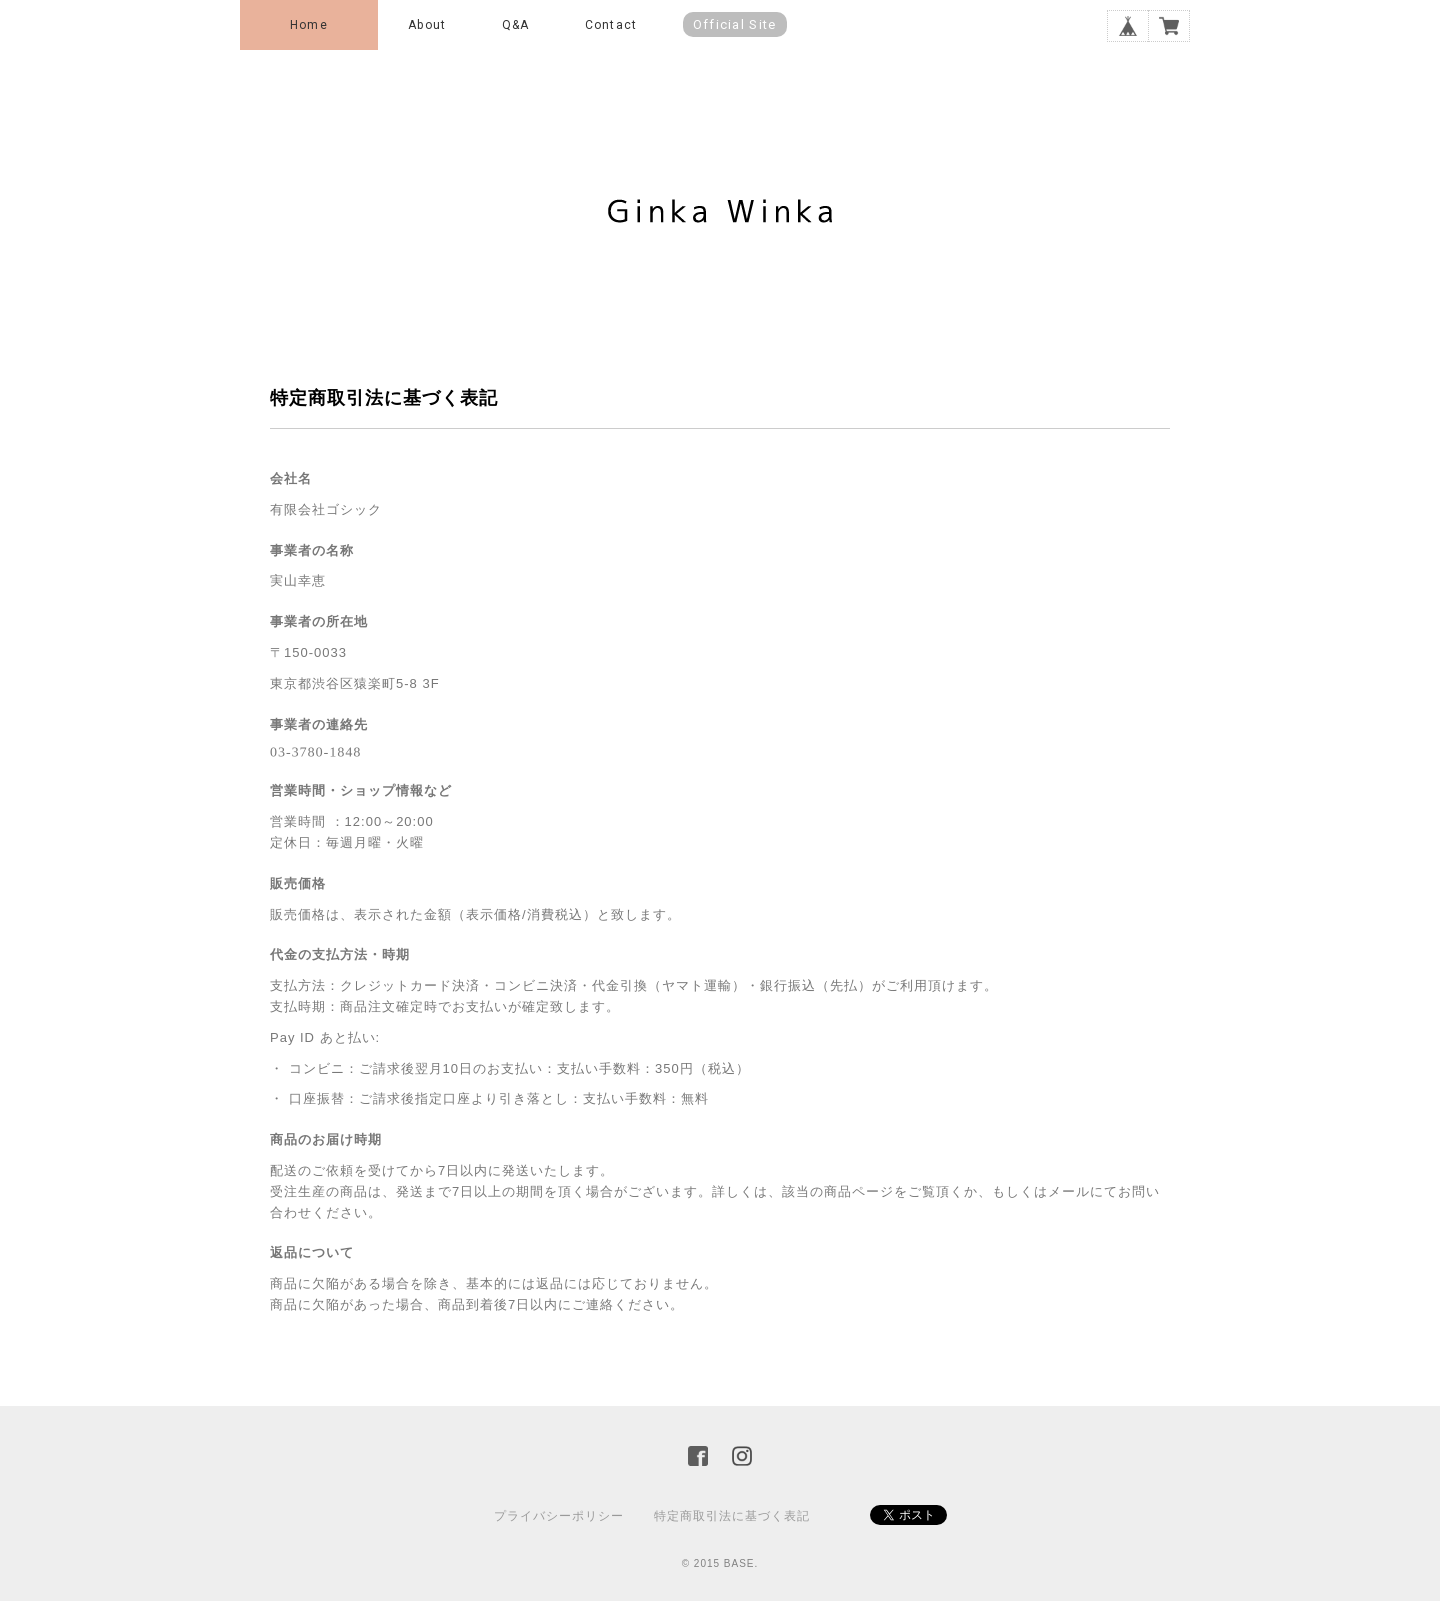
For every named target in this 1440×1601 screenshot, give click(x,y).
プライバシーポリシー (559, 1516)
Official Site (735, 24)
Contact (611, 25)
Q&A (516, 25)
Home (309, 25)
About (427, 25)
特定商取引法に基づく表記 (732, 1516)
